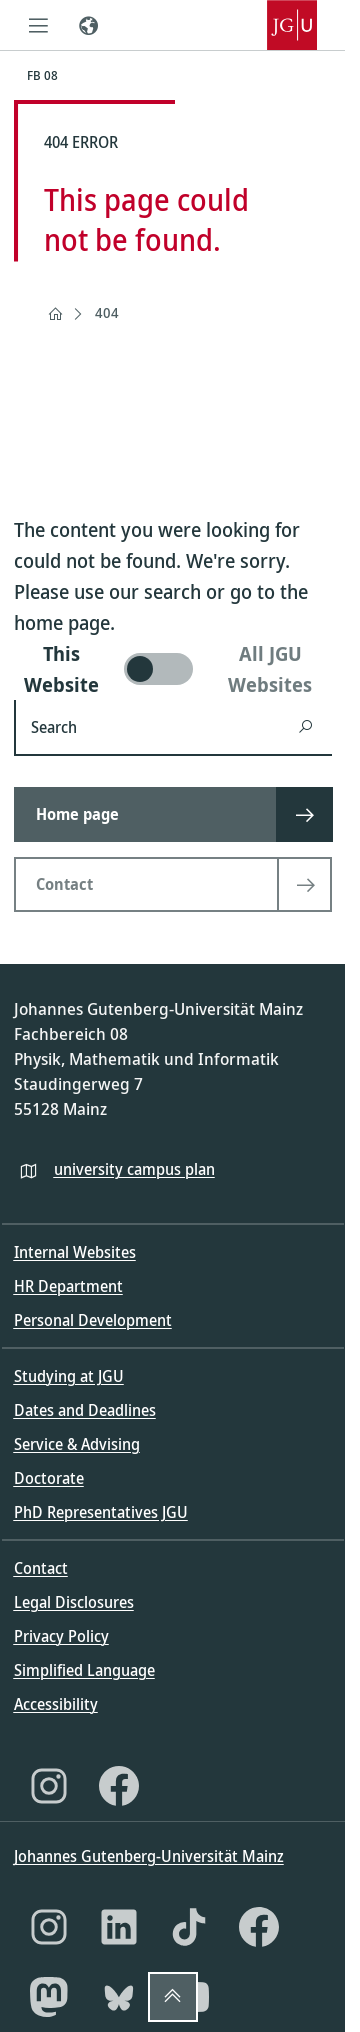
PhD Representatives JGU (101, 1512)
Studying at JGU (69, 1376)
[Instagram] (49, 1786)
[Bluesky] (119, 1997)
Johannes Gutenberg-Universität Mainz (149, 1856)
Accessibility (56, 1704)
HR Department (68, 1286)
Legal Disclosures (74, 1602)
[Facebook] (119, 1786)
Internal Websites (75, 1252)
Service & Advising (77, 1444)
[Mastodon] (49, 1997)
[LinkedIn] (119, 1927)
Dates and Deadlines (85, 1410)
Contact (41, 1568)
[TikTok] (189, 1927)
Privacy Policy (61, 1636)
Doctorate (49, 1478)
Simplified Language (84, 1670)
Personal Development (93, 1320)
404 (107, 312)
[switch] (173, 669)
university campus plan (134, 1169)
